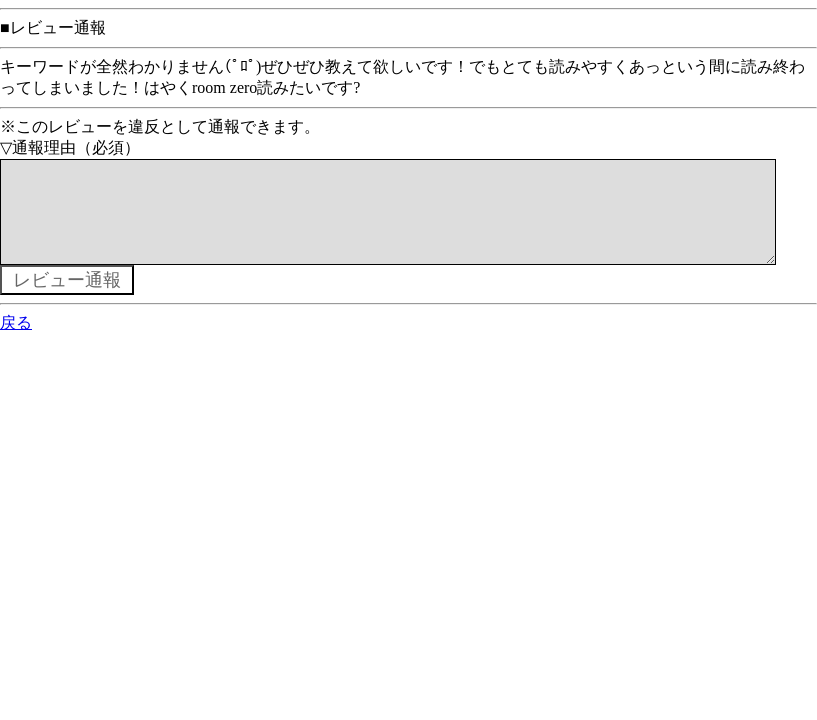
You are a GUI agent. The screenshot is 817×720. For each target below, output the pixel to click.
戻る (16, 342)
